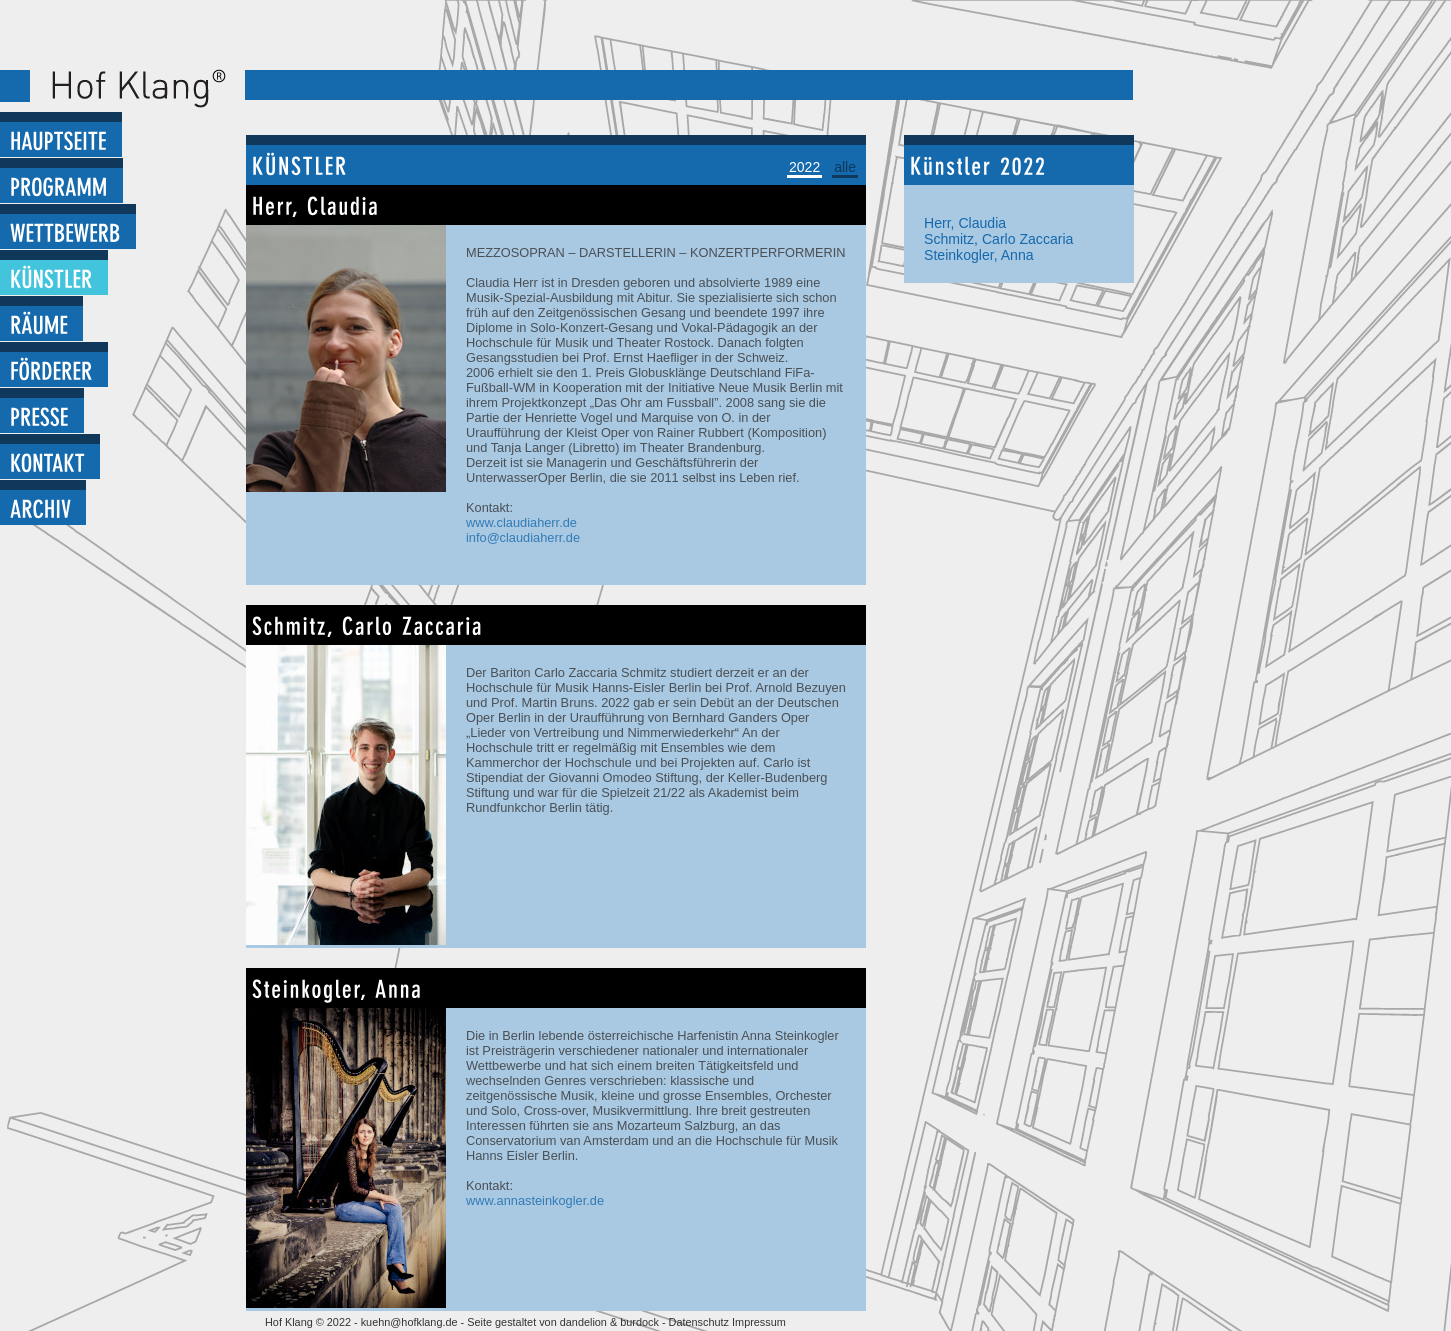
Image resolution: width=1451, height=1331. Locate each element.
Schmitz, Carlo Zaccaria (998, 239)
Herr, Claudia (965, 223)
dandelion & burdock (609, 1322)
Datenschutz (700, 1322)
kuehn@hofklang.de (409, 1322)
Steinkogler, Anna (979, 255)
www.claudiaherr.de (521, 522)
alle (845, 167)
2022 (804, 167)
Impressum (759, 1322)
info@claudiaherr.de (523, 537)
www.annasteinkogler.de (535, 1200)
